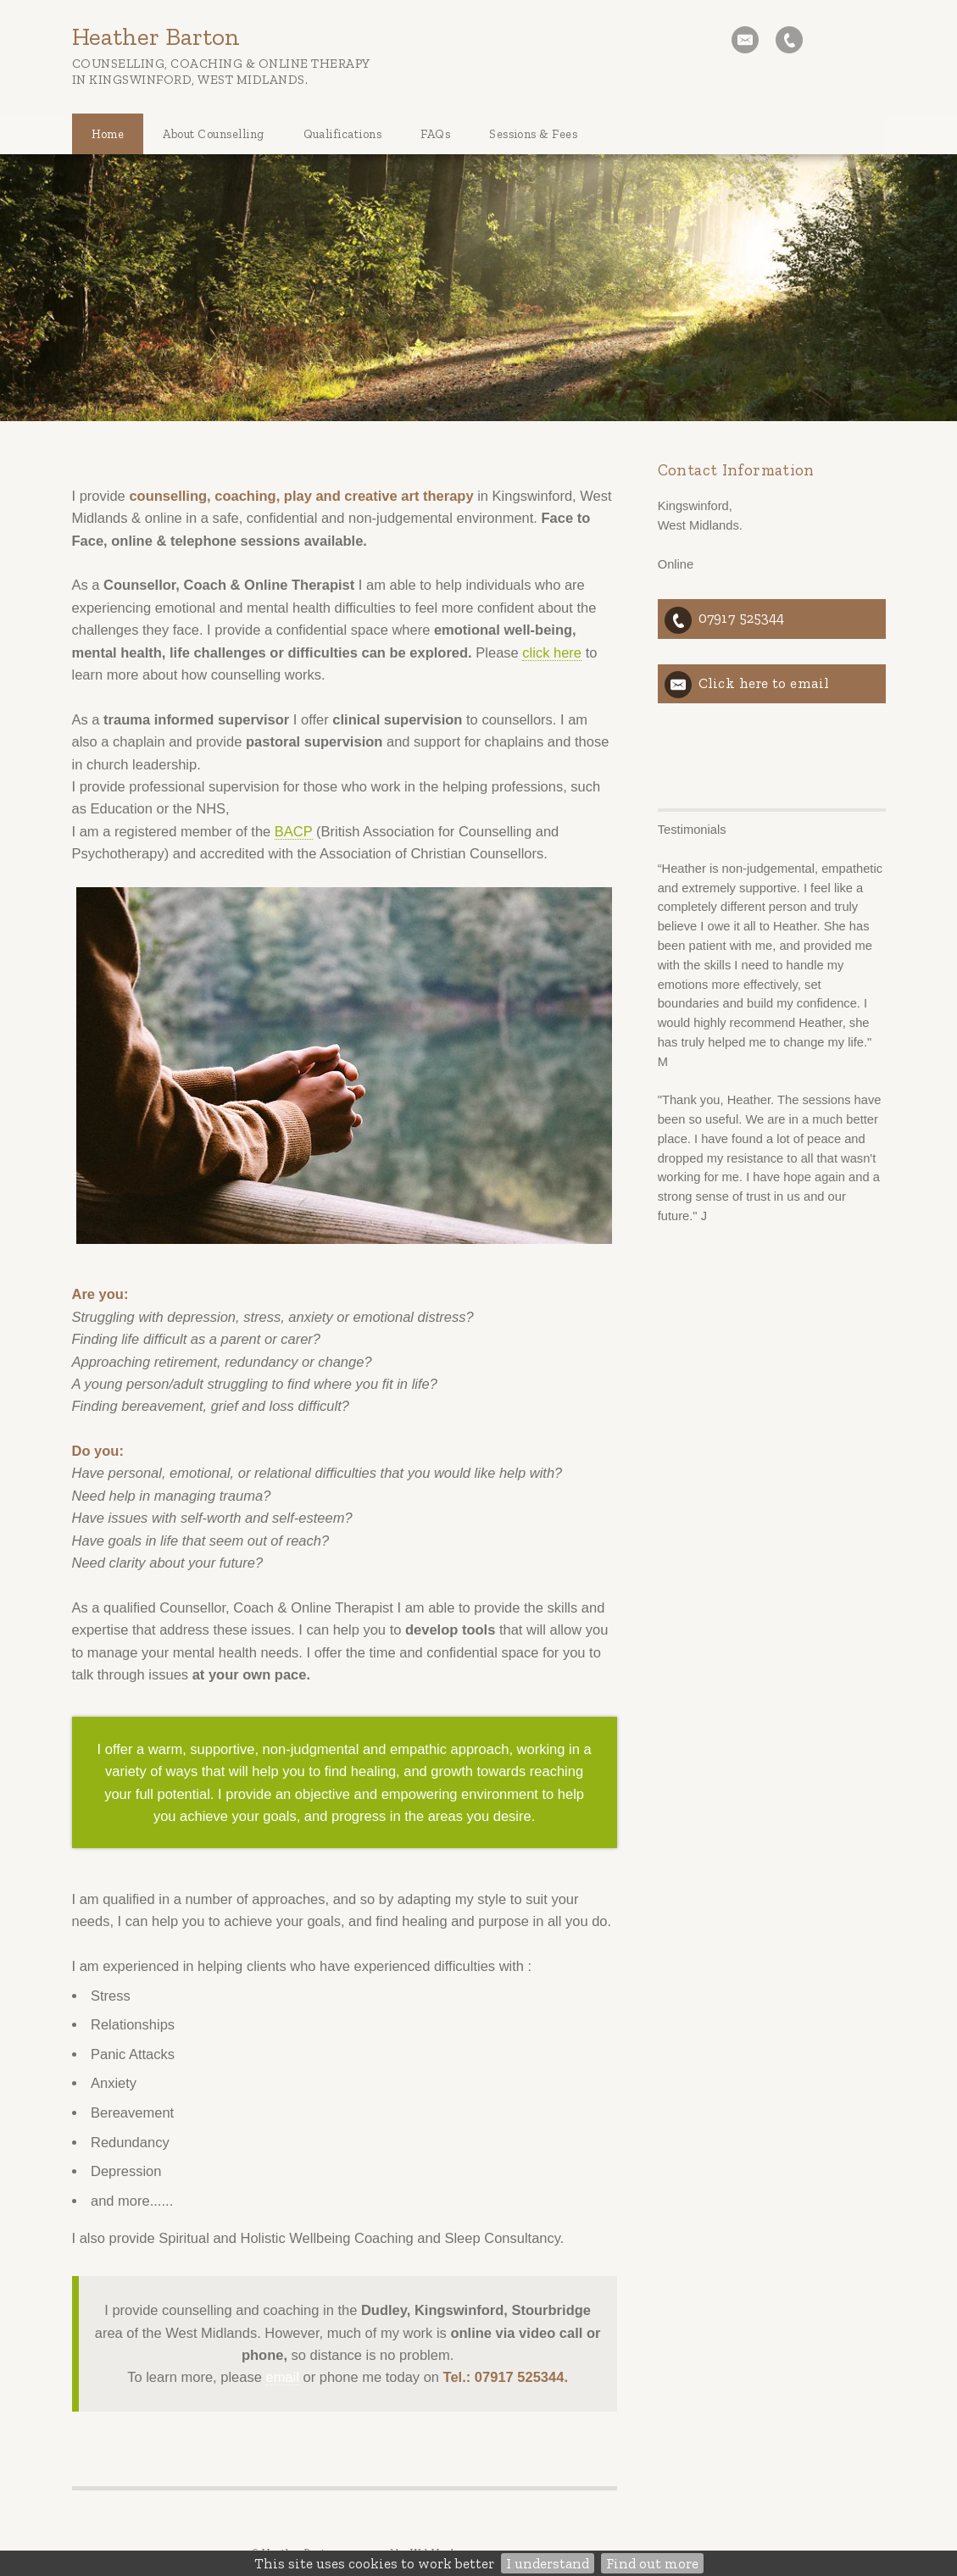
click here (551, 652)
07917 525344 (741, 617)
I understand (547, 2563)
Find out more (652, 2563)
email (281, 2376)
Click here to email (763, 683)
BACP (294, 831)
